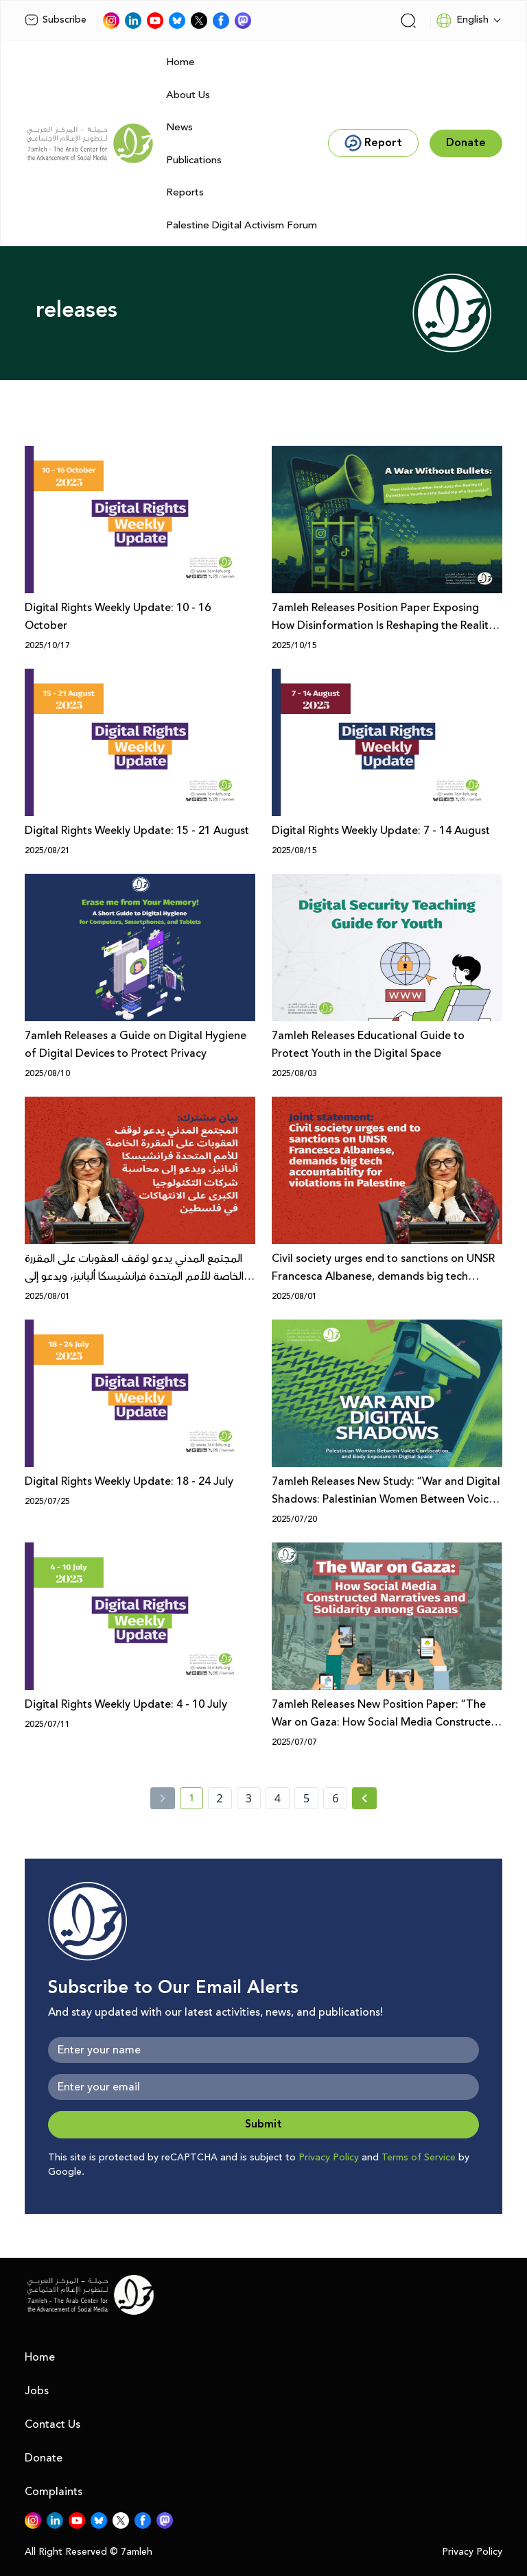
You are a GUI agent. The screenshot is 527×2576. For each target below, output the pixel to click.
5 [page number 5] (306, 1798)
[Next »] (365, 1798)
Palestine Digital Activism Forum (241, 225)
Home (180, 62)
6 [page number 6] (335, 1798)
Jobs (37, 2391)
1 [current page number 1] (196, 1800)
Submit (263, 2124)
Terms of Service (419, 2157)
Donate (43, 2458)
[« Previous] (162, 1798)
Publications (194, 160)
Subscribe (55, 19)
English (462, 20)
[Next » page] (364, 1798)
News (179, 127)
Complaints (53, 2491)
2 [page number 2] (220, 1798)
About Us (188, 95)
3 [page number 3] (249, 1798)
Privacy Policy (328, 2157)
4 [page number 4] (277, 1798)
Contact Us (52, 2424)
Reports (185, 192)
